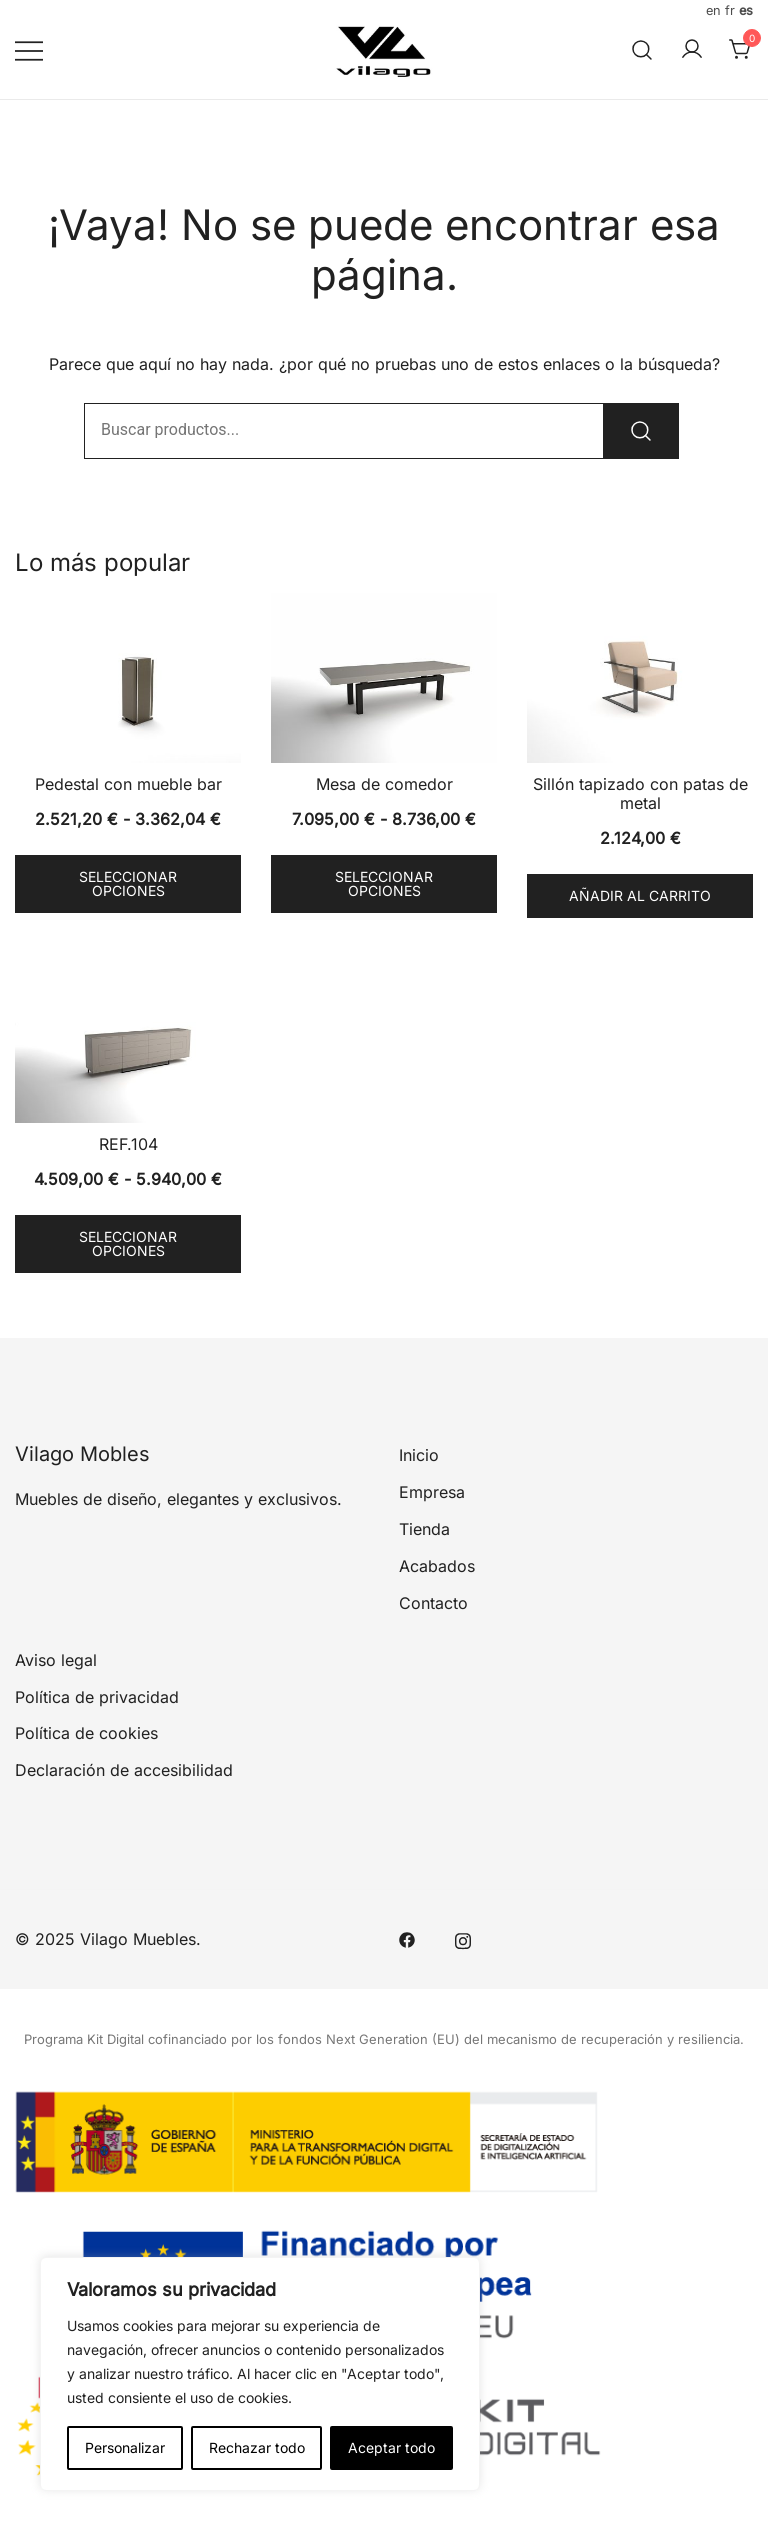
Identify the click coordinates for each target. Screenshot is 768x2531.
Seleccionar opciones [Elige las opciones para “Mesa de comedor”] (384, 883)
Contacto (433, 1603)
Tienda (424, 1529)
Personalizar (125, 2447)
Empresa (432, 1492)
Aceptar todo (391, 2447)
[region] (260, 2374)
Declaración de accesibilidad (124, 1770)
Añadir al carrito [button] (640, 895)
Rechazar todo (257, 2447)
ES (746, 10)
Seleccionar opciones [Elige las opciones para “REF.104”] (128, 1243)
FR (730, 10)
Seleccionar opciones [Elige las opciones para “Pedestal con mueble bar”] (128, 883)
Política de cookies (86, 1733)
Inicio (419, 1455)
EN (713, 10)
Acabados (437, 1566)
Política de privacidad (97, 1697)
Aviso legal (56, 1660)
